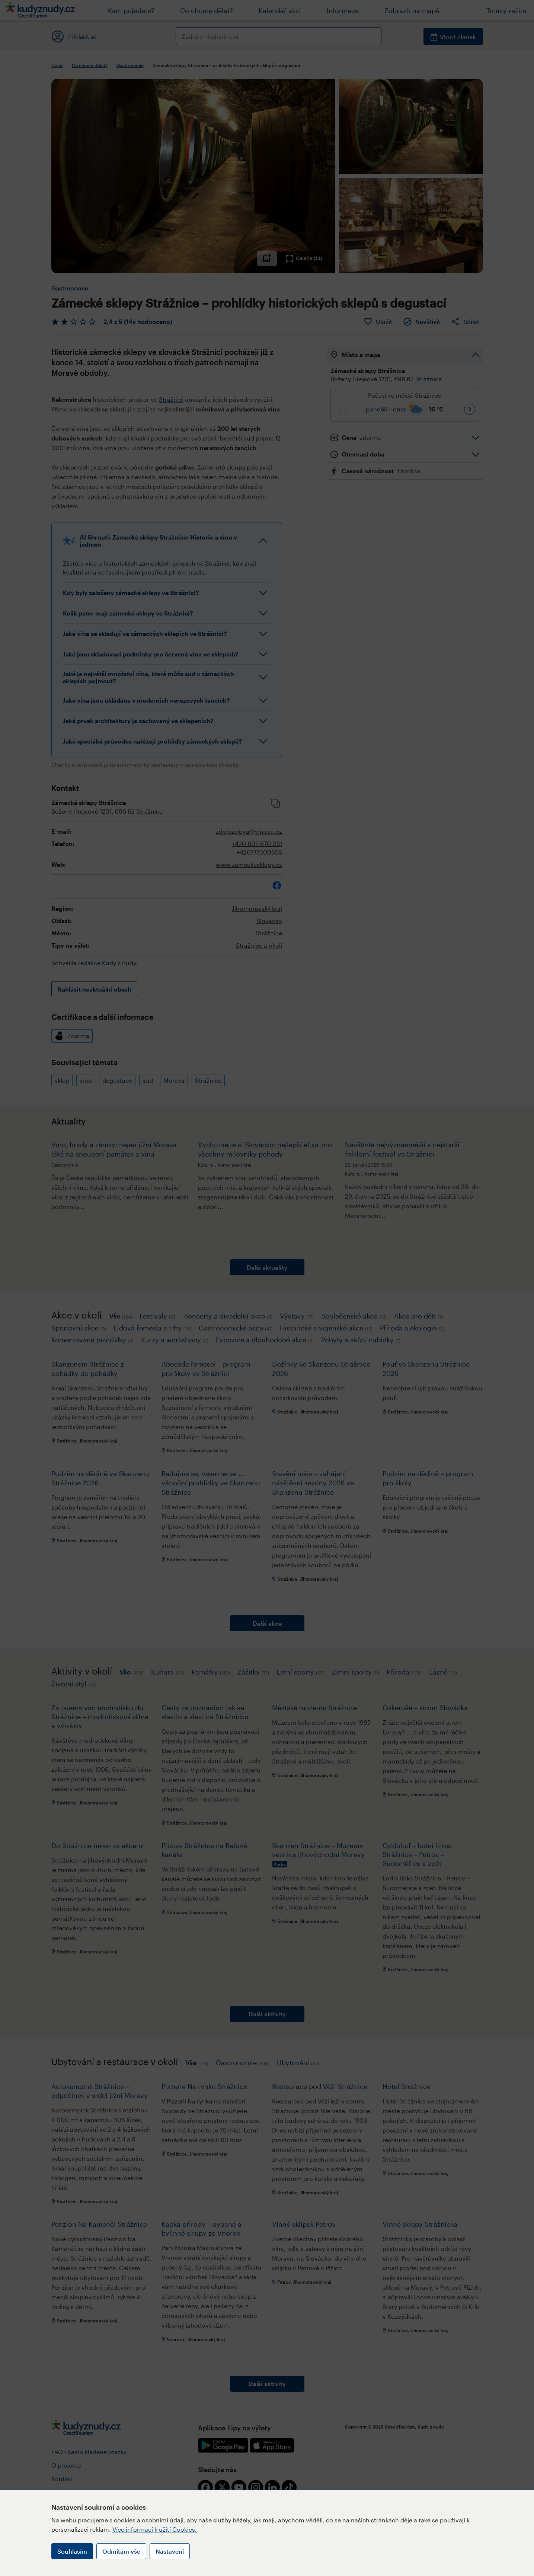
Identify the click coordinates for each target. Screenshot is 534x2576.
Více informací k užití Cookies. (154, 2529)
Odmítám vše (121, 2551)
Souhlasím (72, 2551)
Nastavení (170, 2551)
